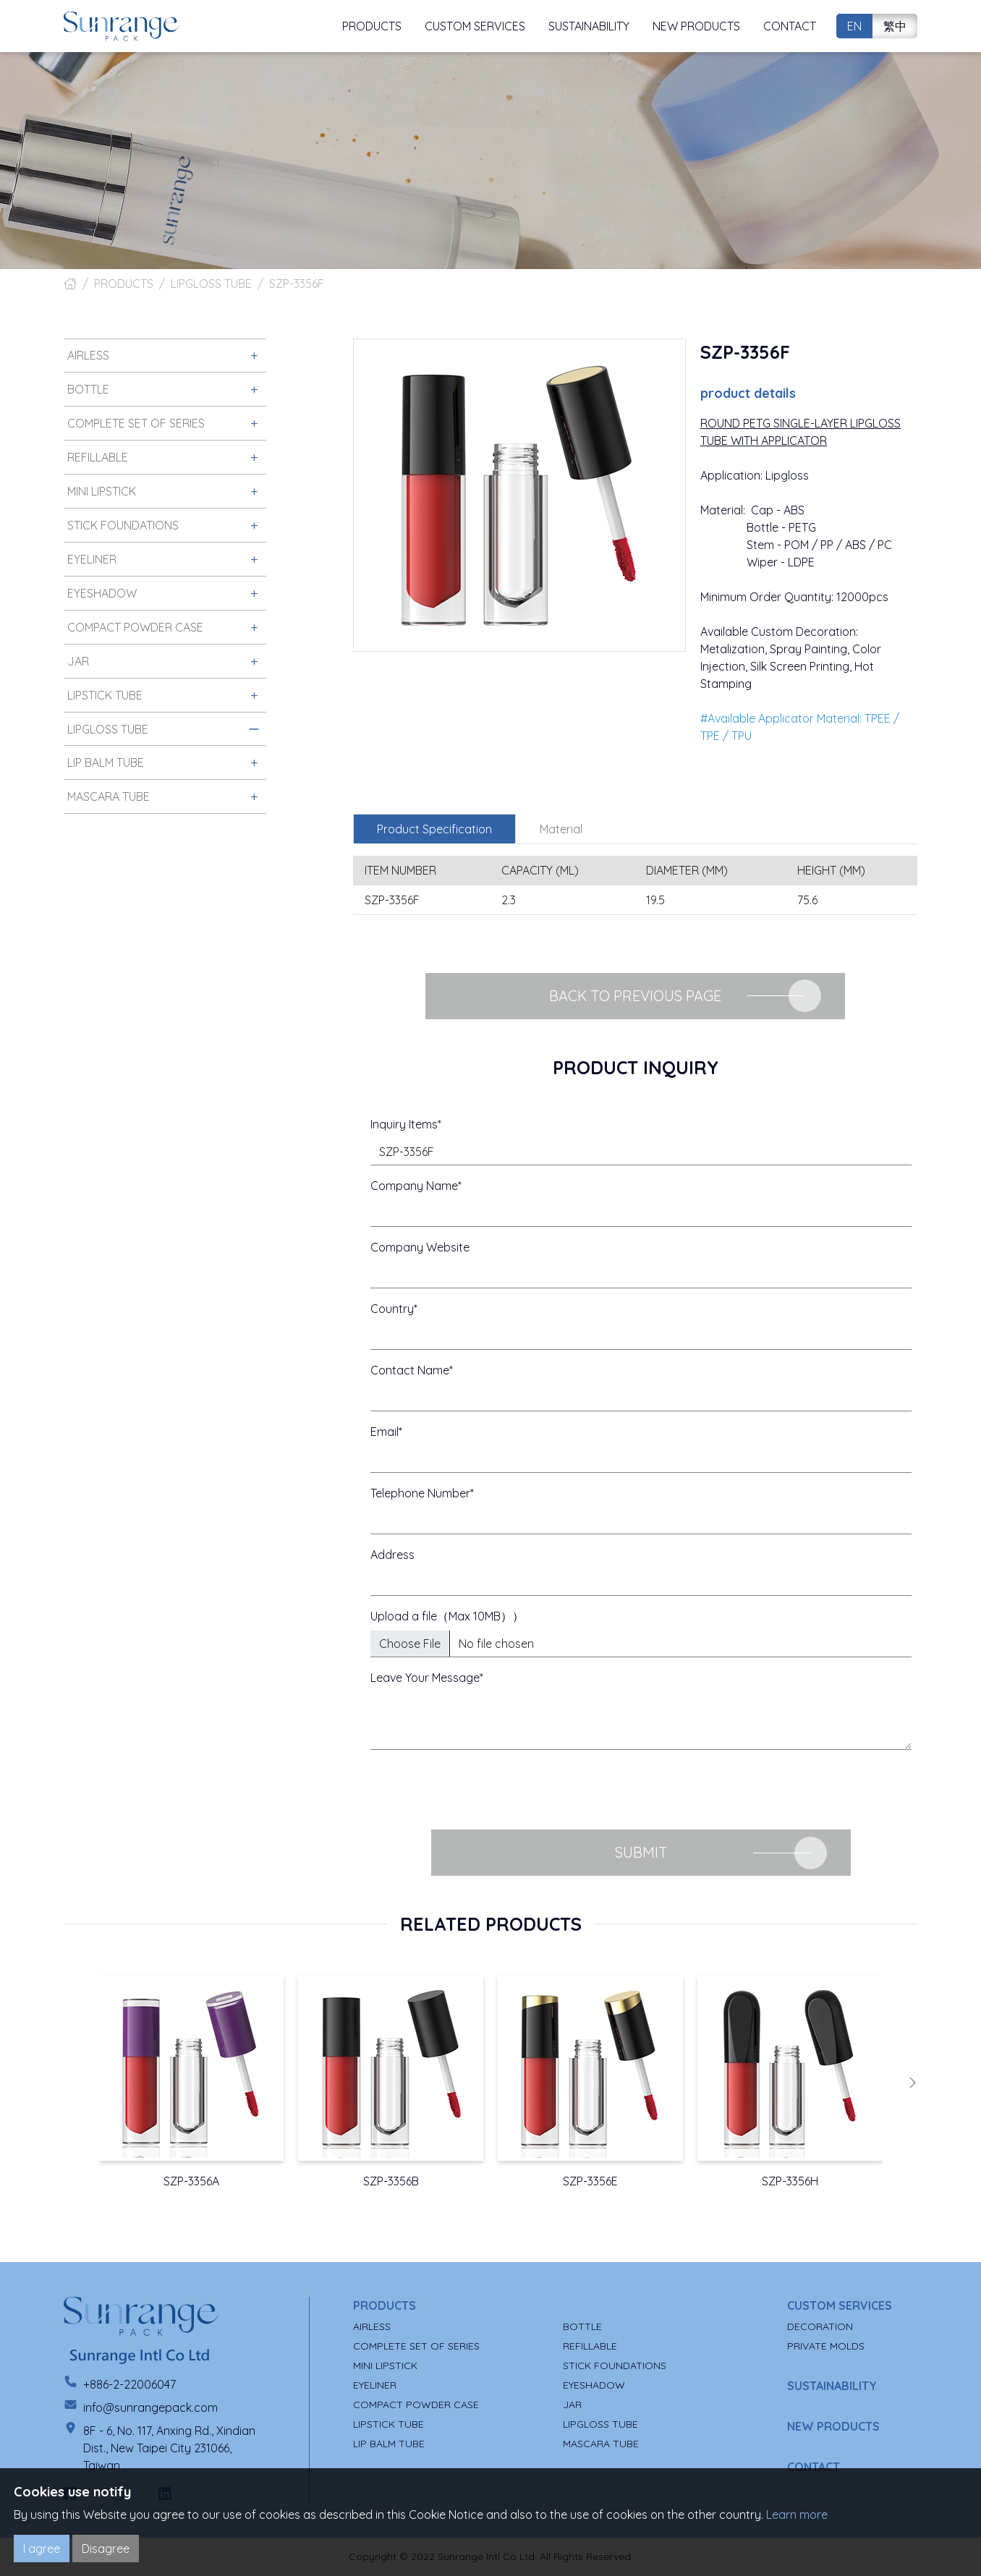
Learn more (797, 2514)
